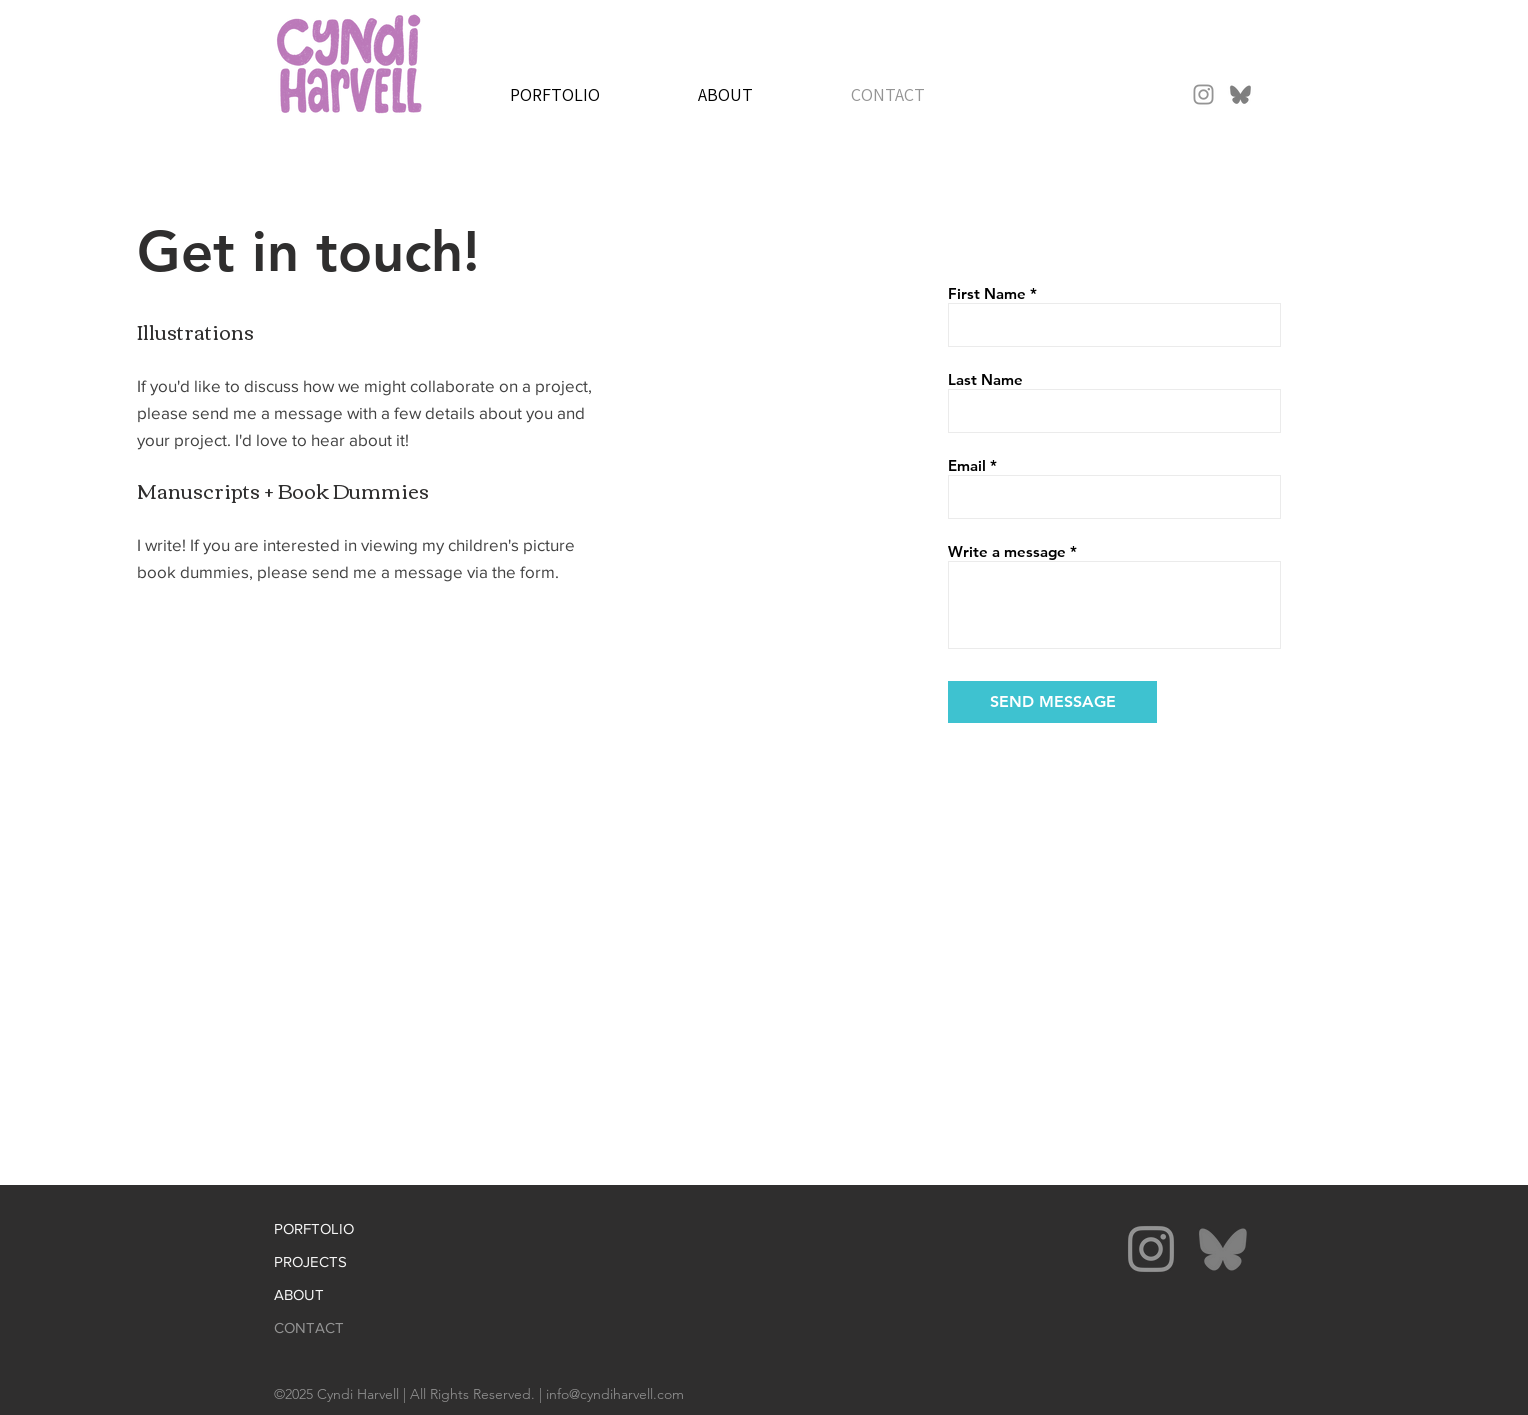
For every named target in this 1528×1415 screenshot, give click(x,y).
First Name (987, 293)
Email (967, 465)
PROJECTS (310, 1261)
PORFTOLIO (314, 1228)
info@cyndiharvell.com (615, 1394)
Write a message (1007, 551)
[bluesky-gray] (1240, 94)
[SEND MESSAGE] (1052, 702)
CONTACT (309, 1327)
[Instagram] (1203, 94)
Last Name (985, 379)
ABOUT (299, 1294)
